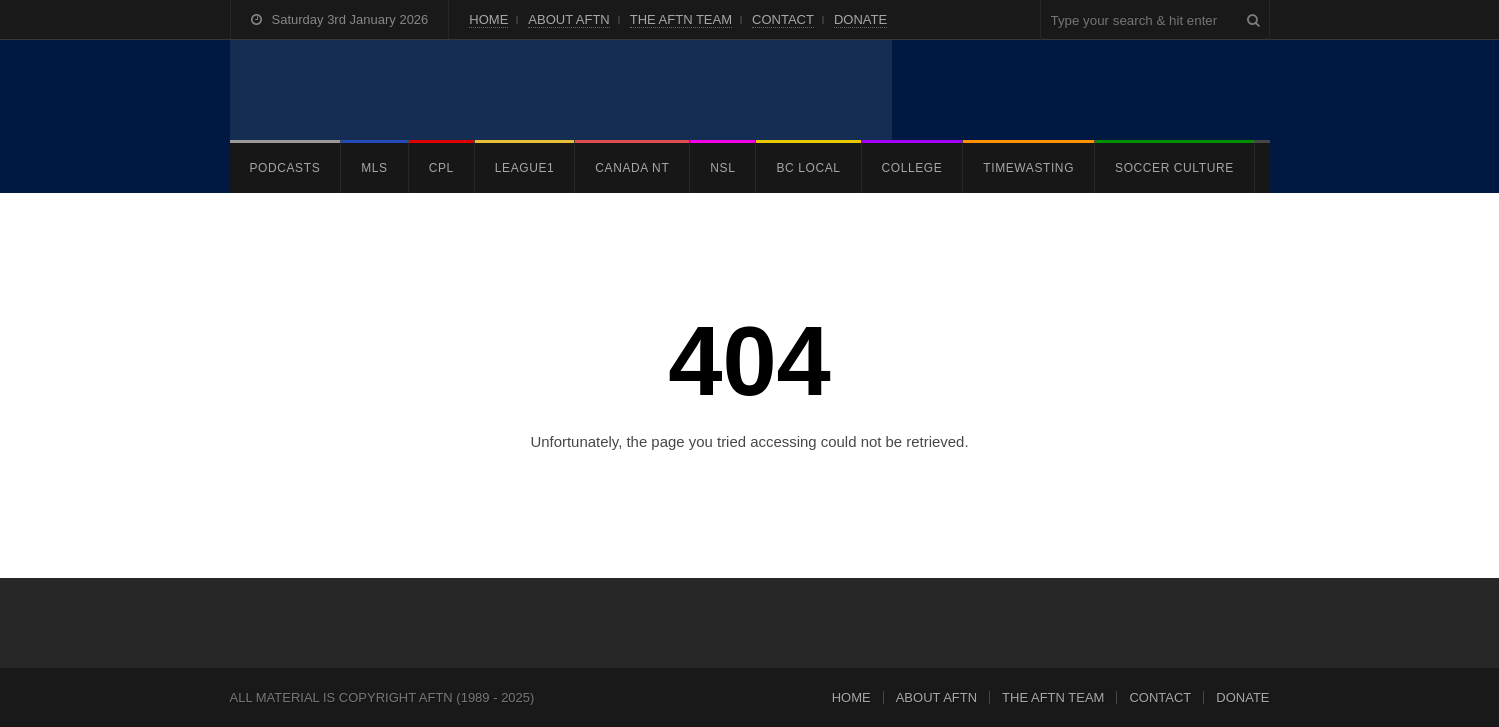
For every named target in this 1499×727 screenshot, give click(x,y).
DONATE (860, 19)
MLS (374, 168)
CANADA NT (632, 168)
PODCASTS (285, 168)
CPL (441, 168)
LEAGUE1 (525, 168)
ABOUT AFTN (568, 19)
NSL (722, 168)
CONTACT (783, 19)
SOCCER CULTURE (1174, 168)
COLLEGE (912, 168)
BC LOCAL (808, 168)
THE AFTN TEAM (681, 19)
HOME (488, 19)
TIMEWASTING (1028, 168)
